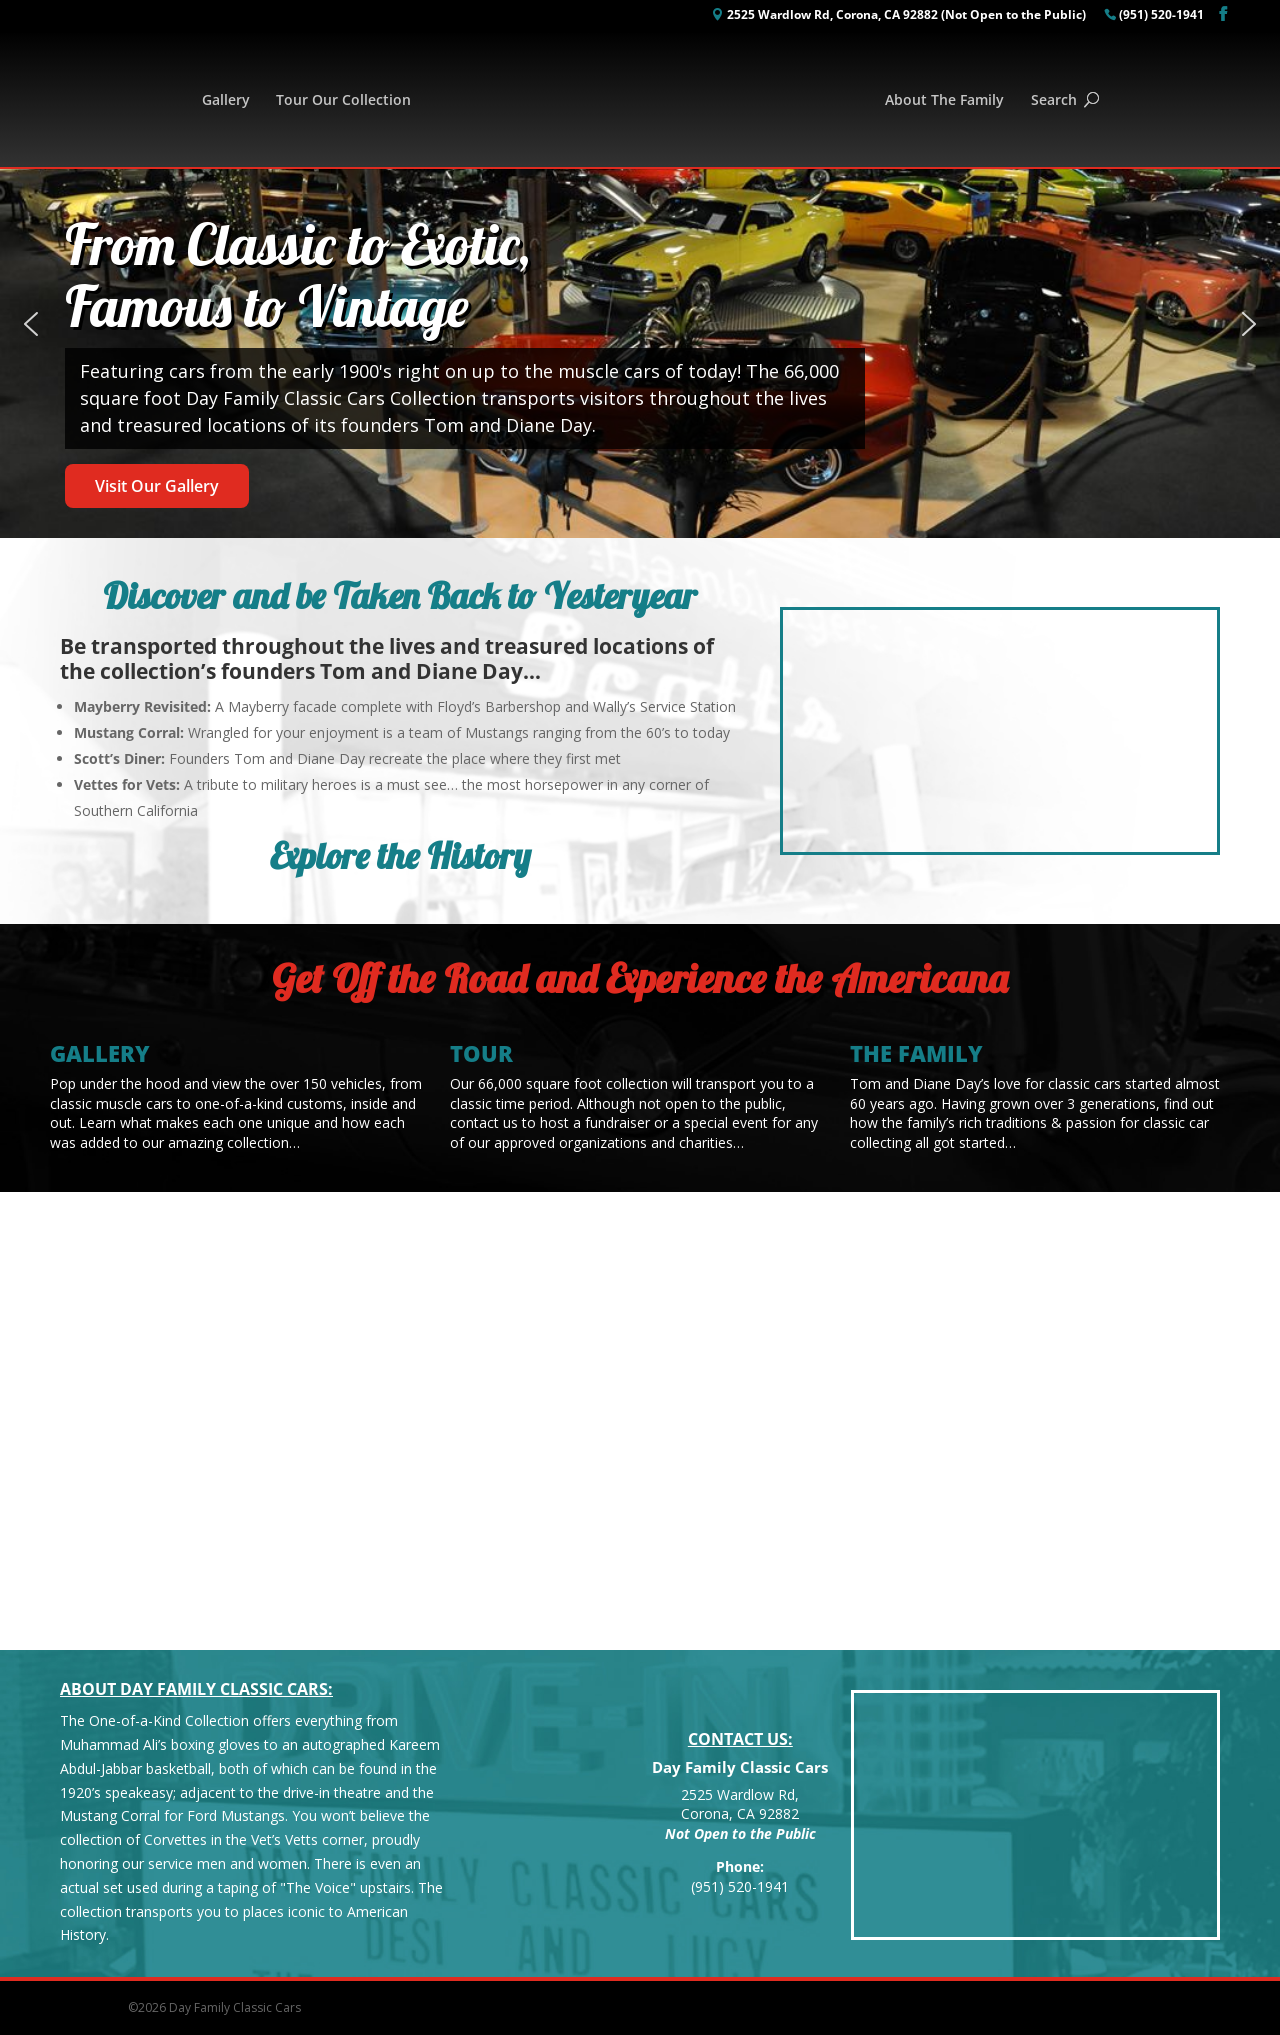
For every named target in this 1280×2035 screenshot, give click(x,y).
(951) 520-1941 (1161, 16)
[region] (640, 324)
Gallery (226, 101)
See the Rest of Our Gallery (160, 1493)
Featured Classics (160, 1319)
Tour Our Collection (343, 101)
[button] (31, 324)
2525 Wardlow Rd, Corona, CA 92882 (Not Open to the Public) (906, 16)
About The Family (944, 101)
